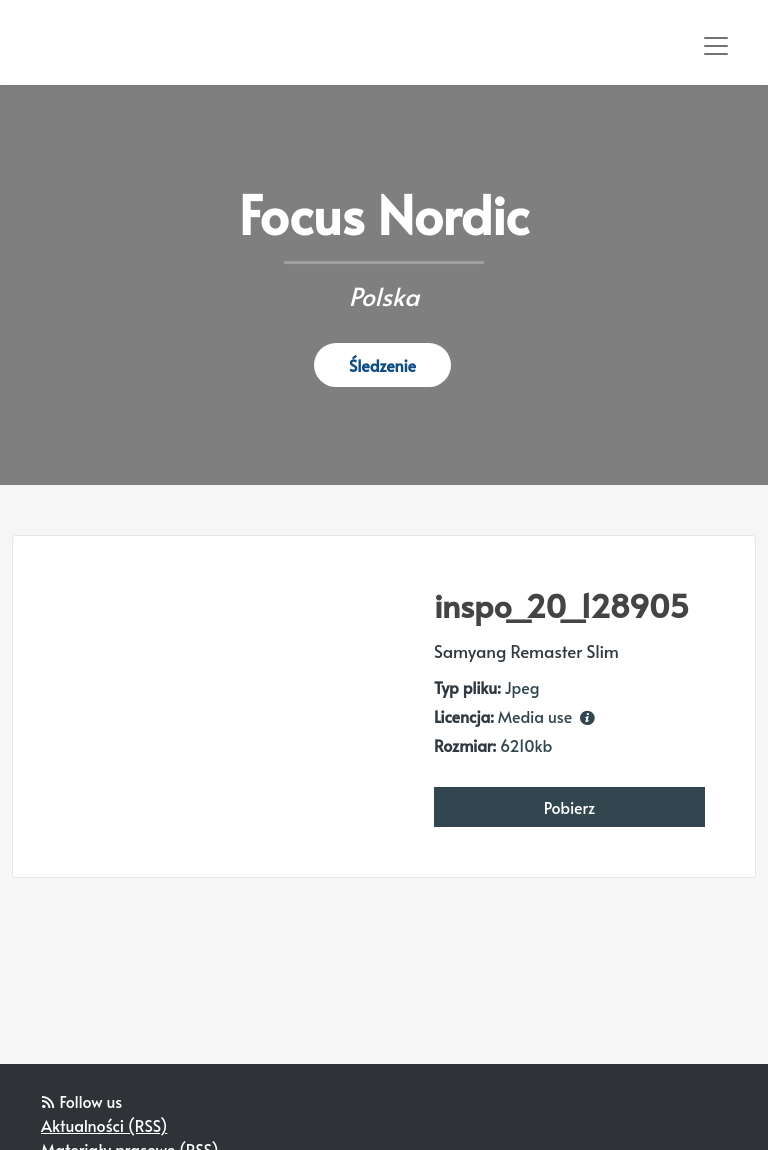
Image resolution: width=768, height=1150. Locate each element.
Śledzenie (382, 365)
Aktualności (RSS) (104, 1125)
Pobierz (570, 807)
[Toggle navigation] (716, 46)
